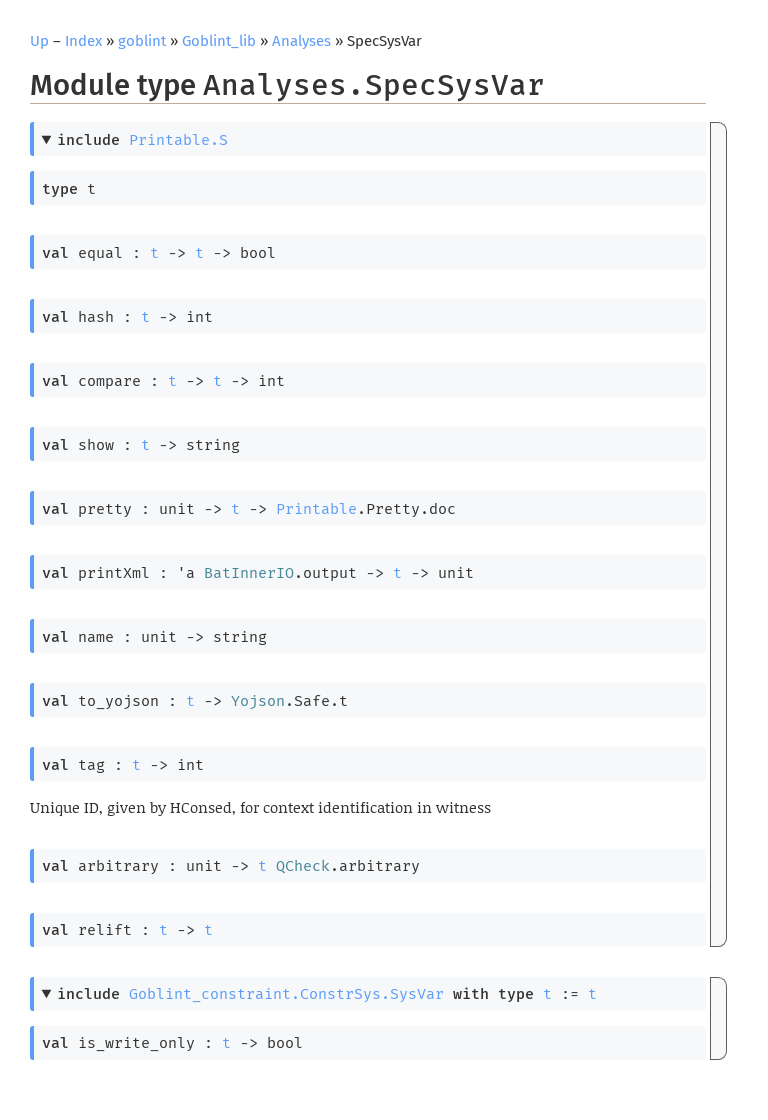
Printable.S (178, 140)
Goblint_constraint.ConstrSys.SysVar (286, 994)
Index (83, 41)
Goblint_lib (219, 41)
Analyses (301, 41)
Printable (316, 509)
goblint (142, 41)
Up (39, 41)
